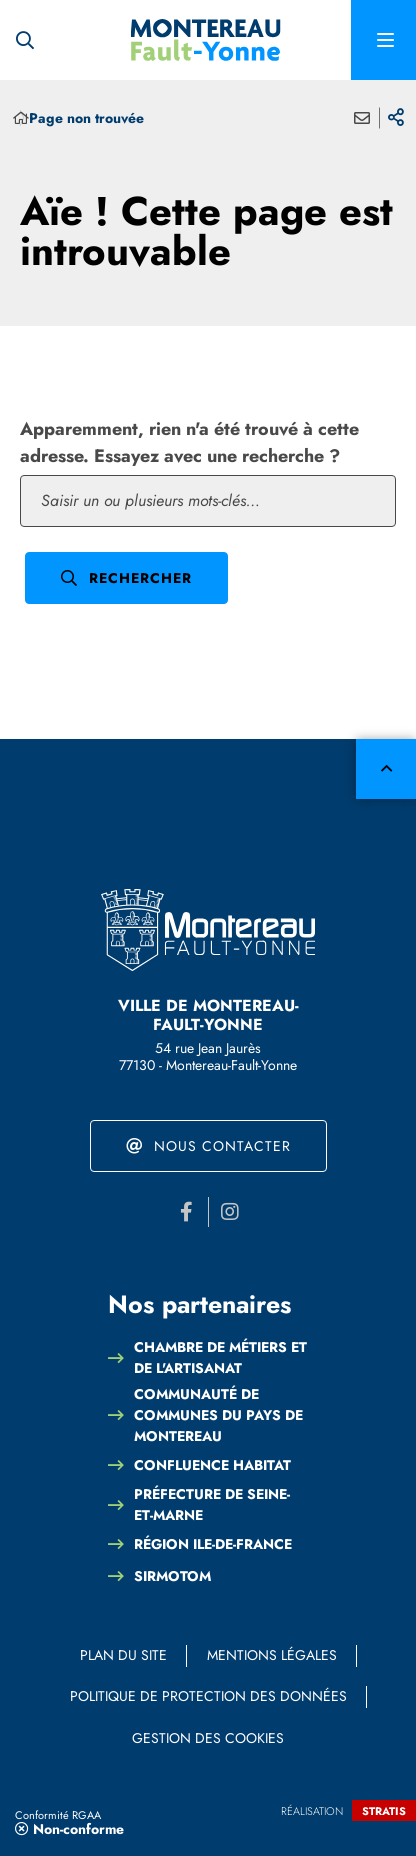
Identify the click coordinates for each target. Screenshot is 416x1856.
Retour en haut (386, 769)
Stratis (384, 1811)
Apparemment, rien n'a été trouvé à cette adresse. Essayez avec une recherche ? (189, 442)
